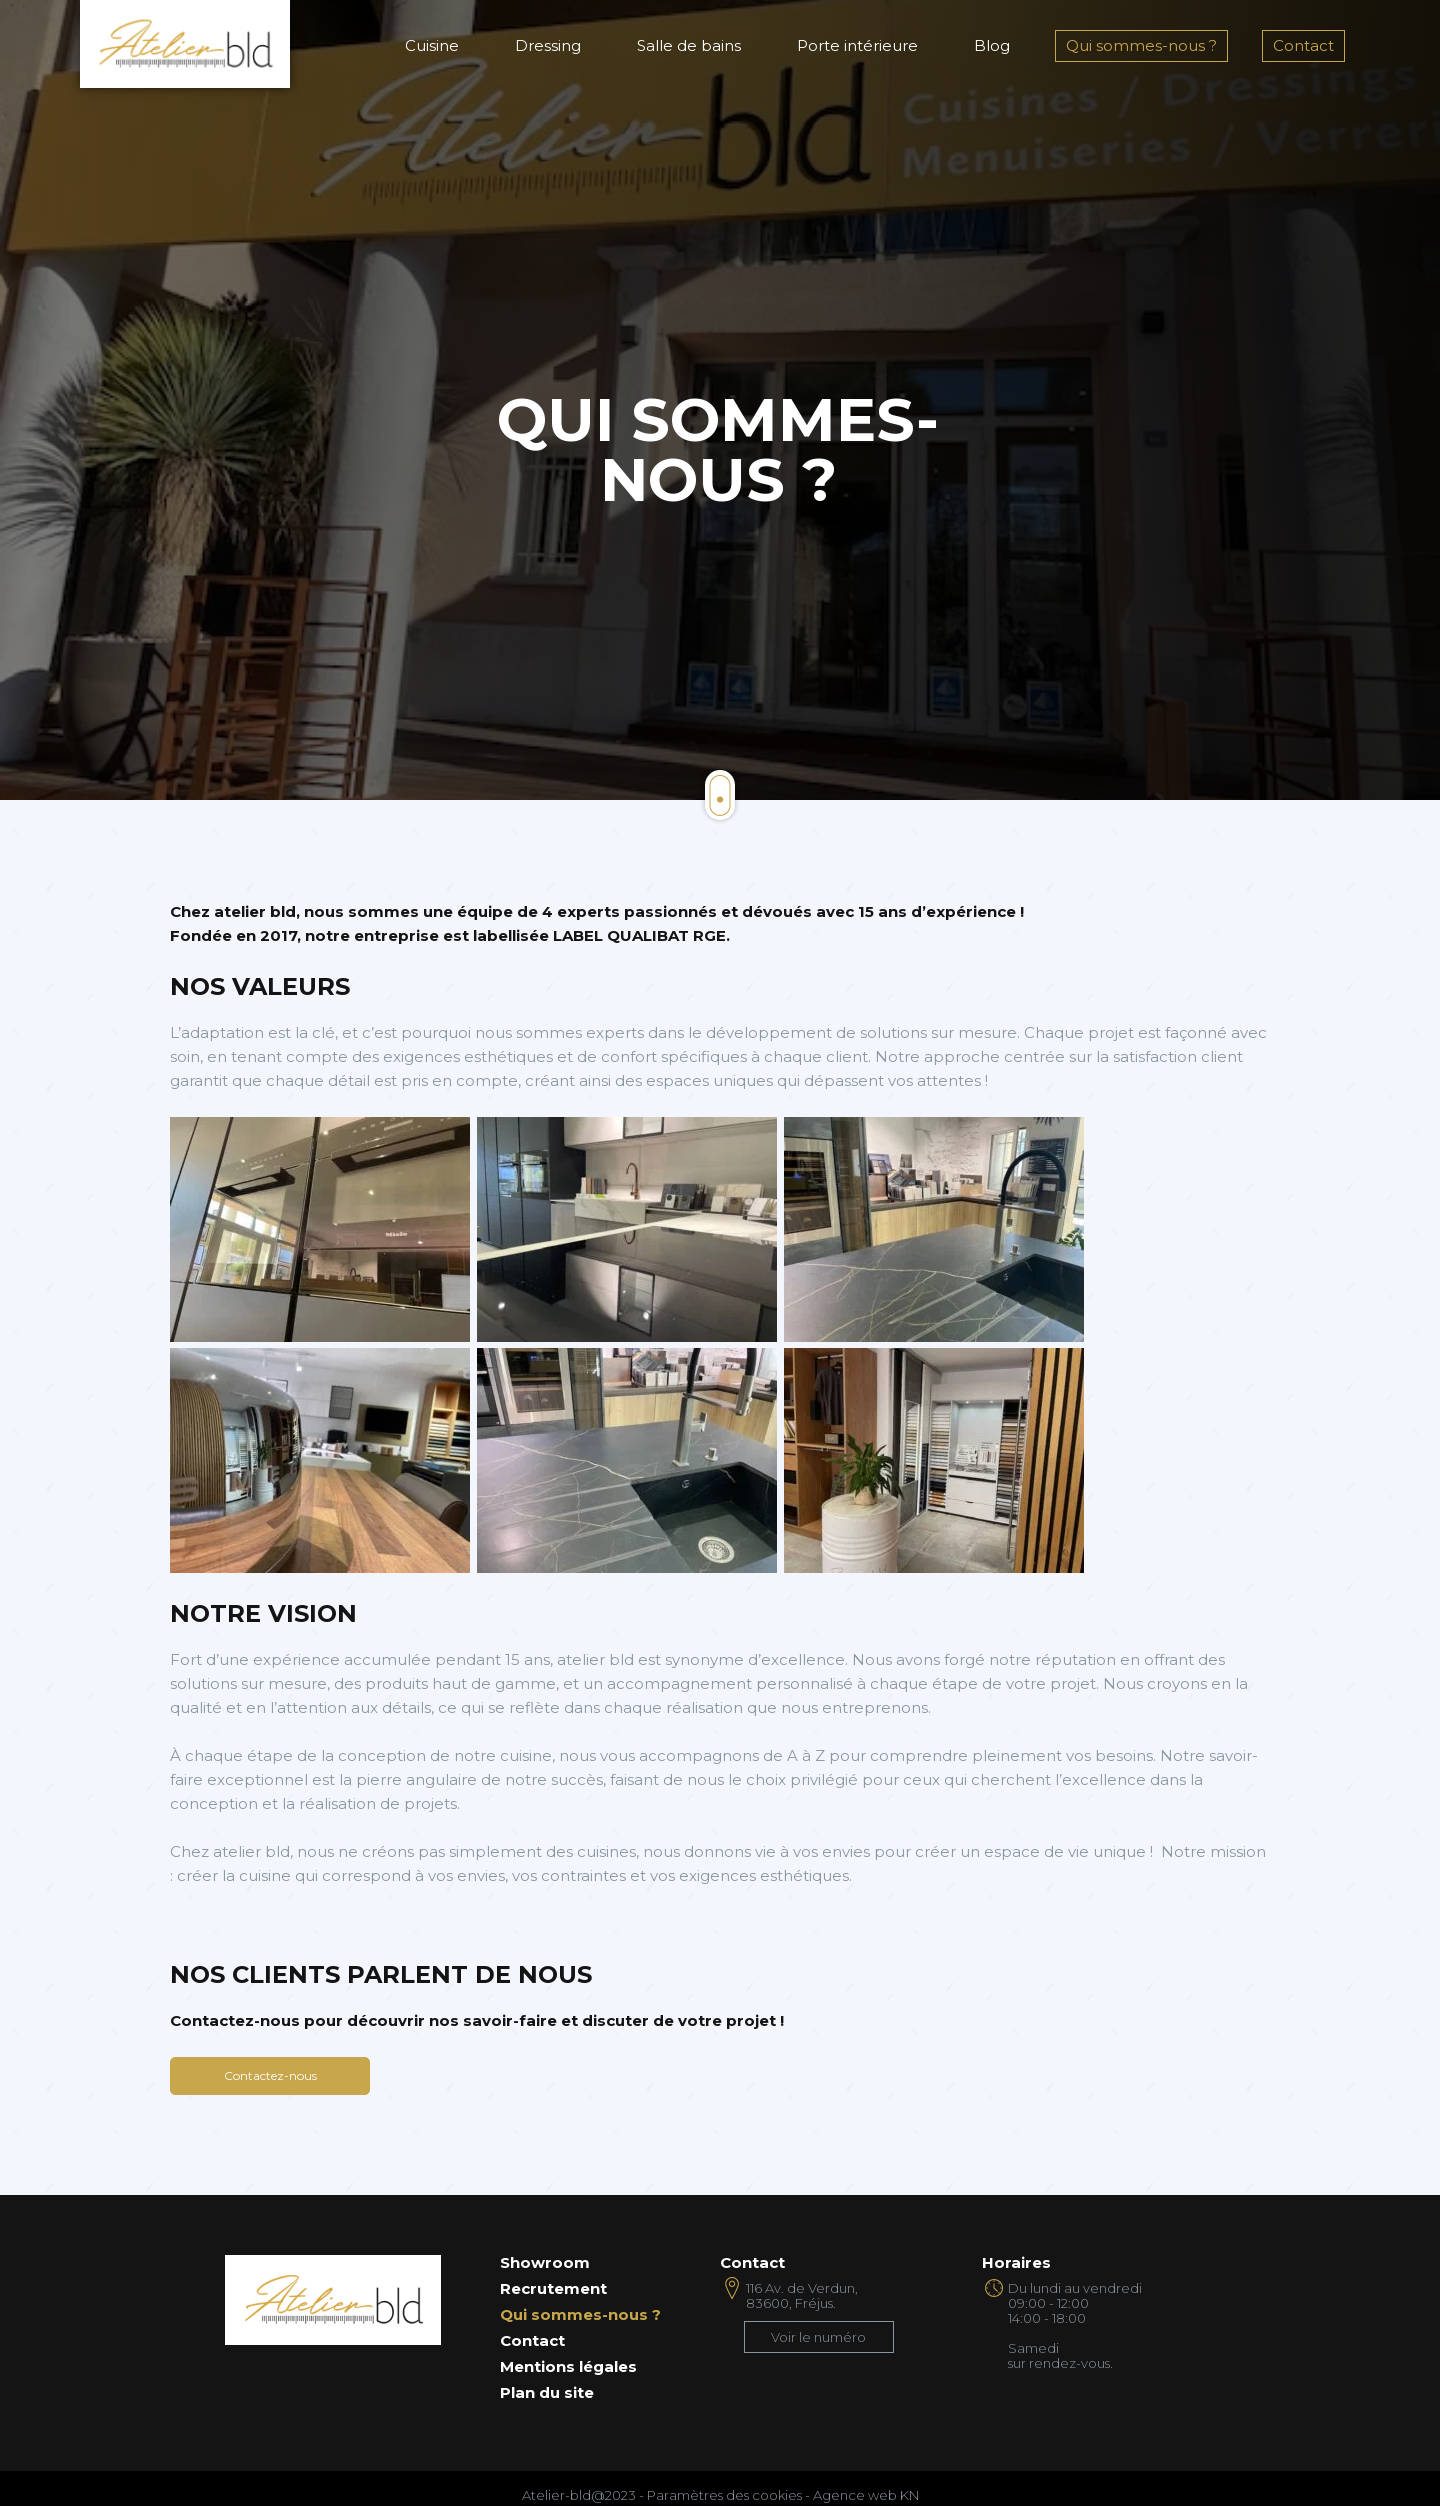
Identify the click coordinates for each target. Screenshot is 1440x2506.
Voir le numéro (818, 2337)
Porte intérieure (857, 45)
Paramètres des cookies (724, 2495)
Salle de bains (689, 45)
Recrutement (553, 2289)
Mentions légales (568, 2367)
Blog (992, 45)
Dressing (548, 45)
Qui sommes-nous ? (1141, 45)
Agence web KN (866, 2495)
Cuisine (432, 45)
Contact (1303, 45)
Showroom (545, 2263)
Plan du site (547, 2393)
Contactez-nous (270, 2075)
